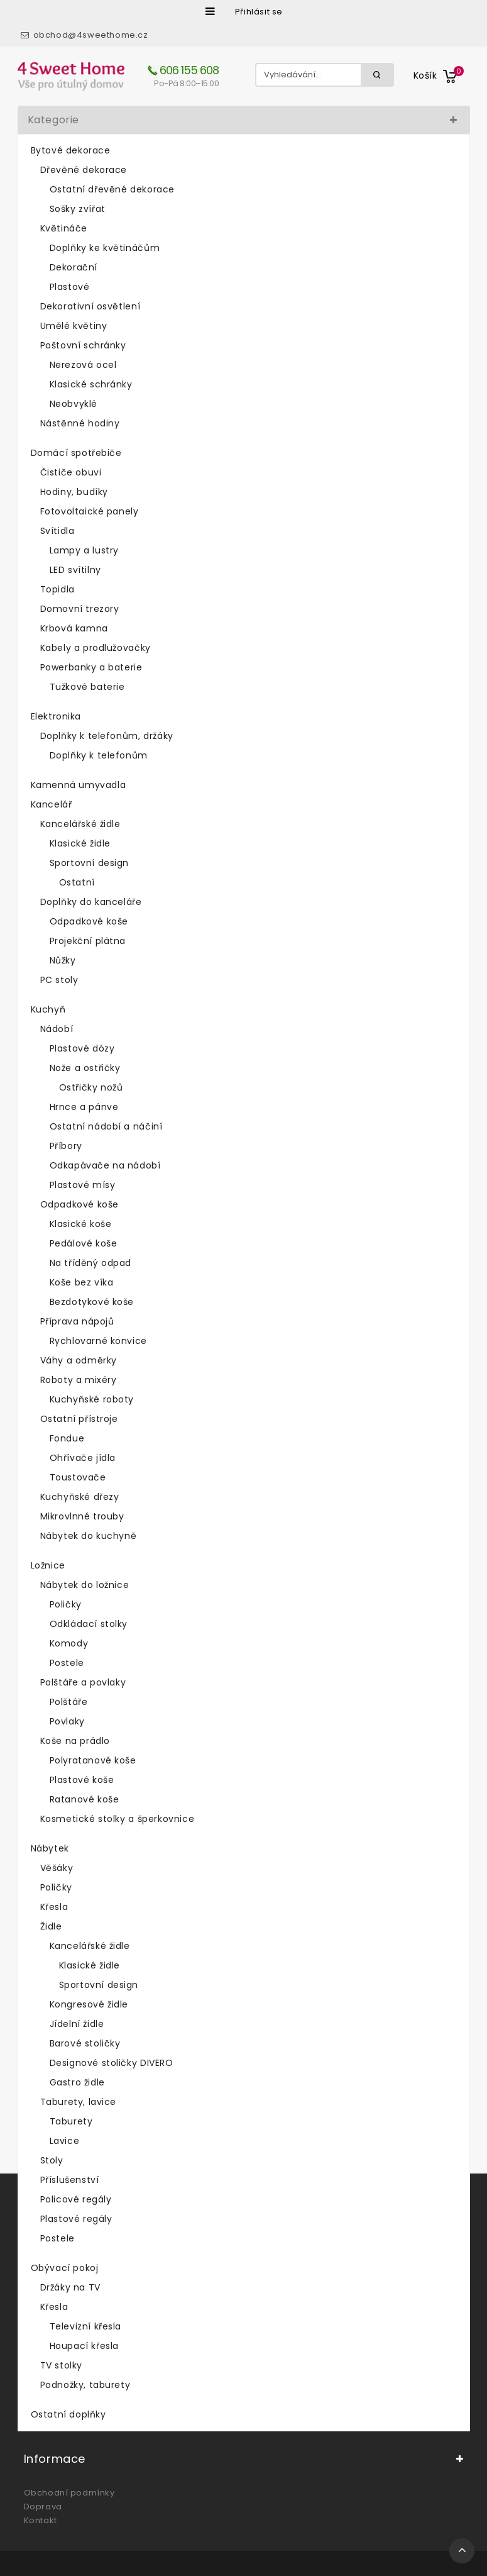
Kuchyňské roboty (92, 1399)
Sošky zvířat (78, 209)
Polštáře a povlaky (83, 1682)
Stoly (51, 2160)
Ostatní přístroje (79, 1419)
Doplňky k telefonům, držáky (106, 736)
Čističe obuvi (71, 472)
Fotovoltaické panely (89, 511)
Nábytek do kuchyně (88, 1536)
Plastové (70, 286)
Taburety (71, 2121)
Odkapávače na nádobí (105, 1165)
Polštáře (69, 1702)
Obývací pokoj (65, 2268)
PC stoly (59, 980)
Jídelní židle (77, 2024)
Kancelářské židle (80, 824)
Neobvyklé (73, 403)
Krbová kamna (74, 628)
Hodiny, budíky (74, 492)
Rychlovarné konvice (98, 1341)
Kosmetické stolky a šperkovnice (117, 1819)
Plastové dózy (82, 1048)
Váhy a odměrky (78, 1360)
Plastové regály (76, 2218)
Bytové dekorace (71, 150)
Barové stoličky (85, 2043)
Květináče (63, 228)
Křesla (54, 1907)
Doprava (43, 2506)
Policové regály (76, 2199)
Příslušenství (69, 2180)
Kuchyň (48, 1009)
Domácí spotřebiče (76, 453)
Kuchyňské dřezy (79, 1497)
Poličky (66, 1604)
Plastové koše (82, 1780)
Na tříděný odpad (91, 1263)
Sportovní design (89, 863)
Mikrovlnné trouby (82, 1516)
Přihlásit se (259, 12)
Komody (69, 1643)
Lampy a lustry (84, 550)
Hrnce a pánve (84, 1107)
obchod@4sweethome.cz (90, 35)
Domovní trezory (79, 608)
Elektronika (56, 716)
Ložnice (48, 1565)
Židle (51, 1926)
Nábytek (50, 1848)
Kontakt (40, 2520)
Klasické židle (80, 843)
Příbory (66, 1146)
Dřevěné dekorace (84, 170)
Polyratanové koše (93, 1760)
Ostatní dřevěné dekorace (112, 189)
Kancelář (51, 804)
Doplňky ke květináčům (105, 248)
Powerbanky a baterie (91, 667)
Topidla (57, 589)
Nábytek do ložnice (84, 1585)
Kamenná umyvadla (78, 785)
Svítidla (57, 531)
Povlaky (67, 1721)
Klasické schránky (91, 384)
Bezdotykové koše (92, 1302)
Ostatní (77, 882)
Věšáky (57, 1868)
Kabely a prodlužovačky (95, 647)
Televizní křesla (86, 2326)
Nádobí (57, 1029)
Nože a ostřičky (85, 1068)
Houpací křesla (84, 2346)
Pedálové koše (84, 1243)
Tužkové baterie (87, 686)
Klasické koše (81, 1224)
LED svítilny (75, 570)
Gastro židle (77, 2082)
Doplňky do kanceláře (91, 902)
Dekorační (73, 267)
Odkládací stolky (89, 1624)
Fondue (67, 1438)
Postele (67, 1663)
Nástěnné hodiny (80, 423)
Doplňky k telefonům (99, 755)
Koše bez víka (82, 1282)
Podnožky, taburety (85, 2385)
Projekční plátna (88, 941)
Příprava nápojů (77, 1321)
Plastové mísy (83, 1185)
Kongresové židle (89, 2004)
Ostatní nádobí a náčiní (106, 1126)
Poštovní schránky (83, 345)
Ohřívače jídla (83, 1458)
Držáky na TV (70, 2287)
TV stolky (61, 2365)
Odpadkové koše (89, 921)
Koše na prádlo (75, 1741)
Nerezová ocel (83, 364)
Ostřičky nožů (91, 1087)
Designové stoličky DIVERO (111, 2063)
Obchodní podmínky (69, 2493)
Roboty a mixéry (78, 1380)
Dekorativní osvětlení (90, 306)
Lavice (65, 2141)
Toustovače (78, 1477)
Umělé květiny (73, 325)
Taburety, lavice (78, 2102)
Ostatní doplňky (68, 2414)
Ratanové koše (84, 1799)
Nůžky (63, 960)
